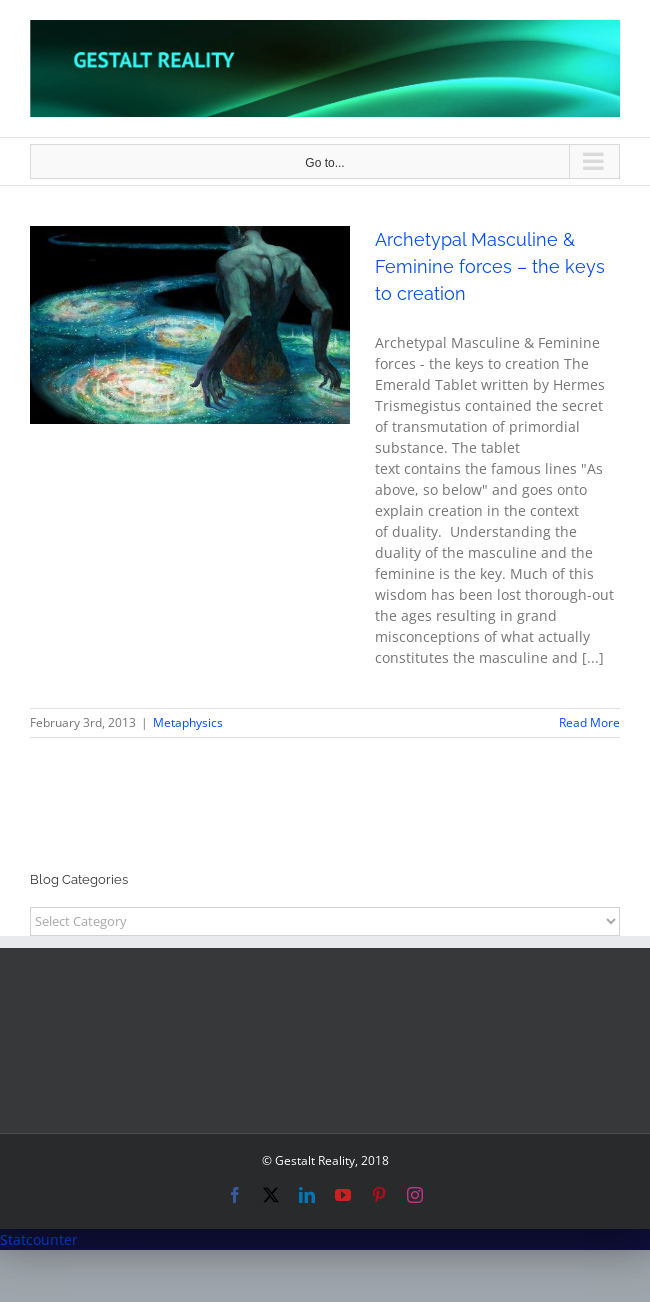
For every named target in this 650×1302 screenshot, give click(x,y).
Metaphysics (188, 722)
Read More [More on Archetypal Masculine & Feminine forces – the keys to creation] (589, 722)
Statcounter (39, 1239)
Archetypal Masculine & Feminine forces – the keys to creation (490, 266)
